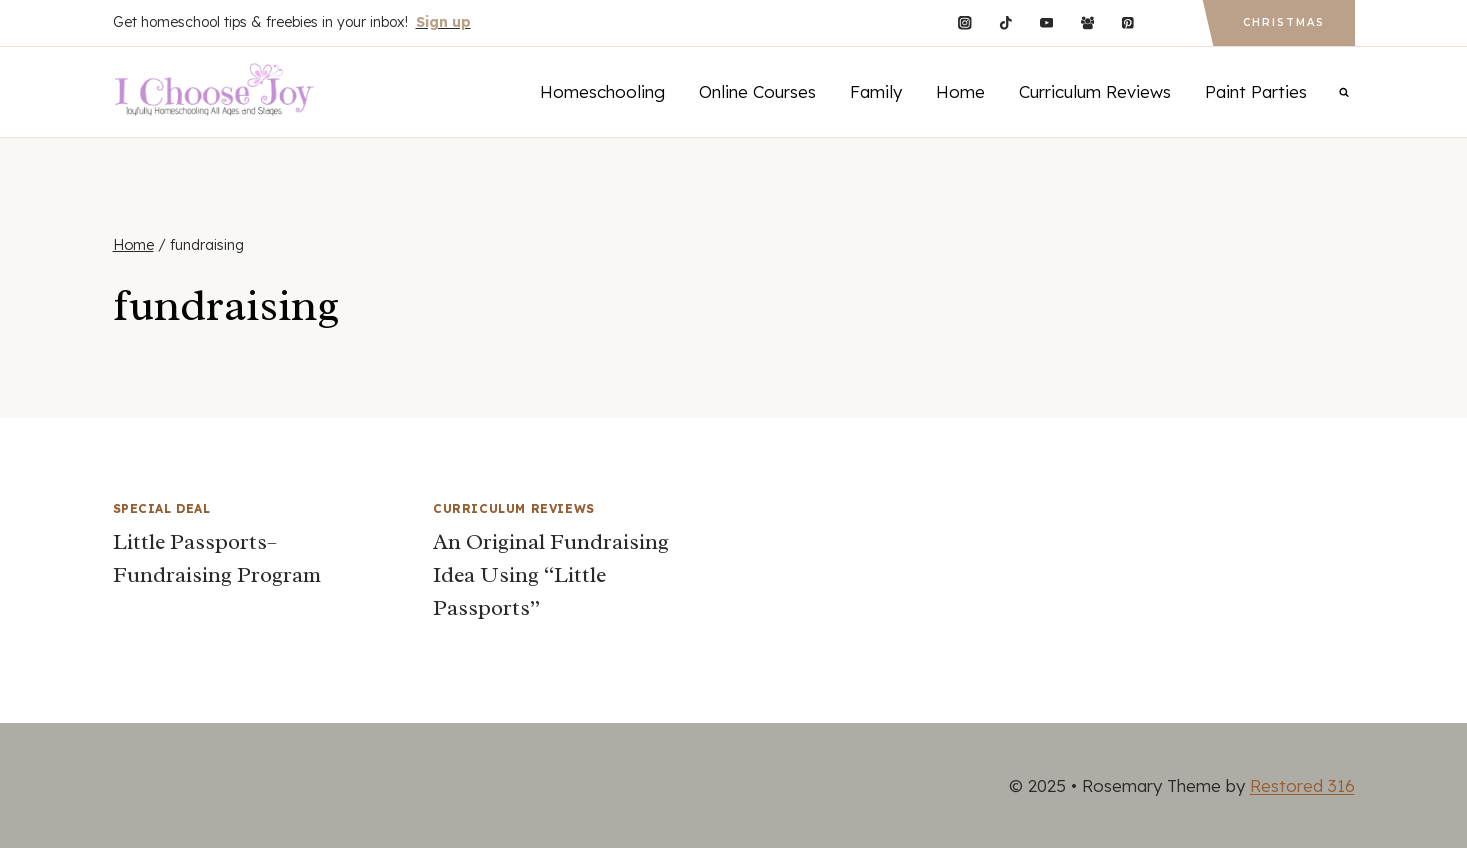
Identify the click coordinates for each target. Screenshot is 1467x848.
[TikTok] (1005, 22)
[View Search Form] (1344, 92)
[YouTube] (1046, 22)
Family (876, 91)
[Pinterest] (1128, 22)
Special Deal (162, 508)
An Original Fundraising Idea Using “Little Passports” (551, 575)
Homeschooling (602, 91)
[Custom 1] (1168, 22)
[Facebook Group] (1087, 22)
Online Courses (757, 91)
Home (960, 91)
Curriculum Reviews (1095, 91)
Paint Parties (1256, 91)
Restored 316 (1302, 785)
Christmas (1284, 22)
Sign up (443, 22)
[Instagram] (964, 22)
